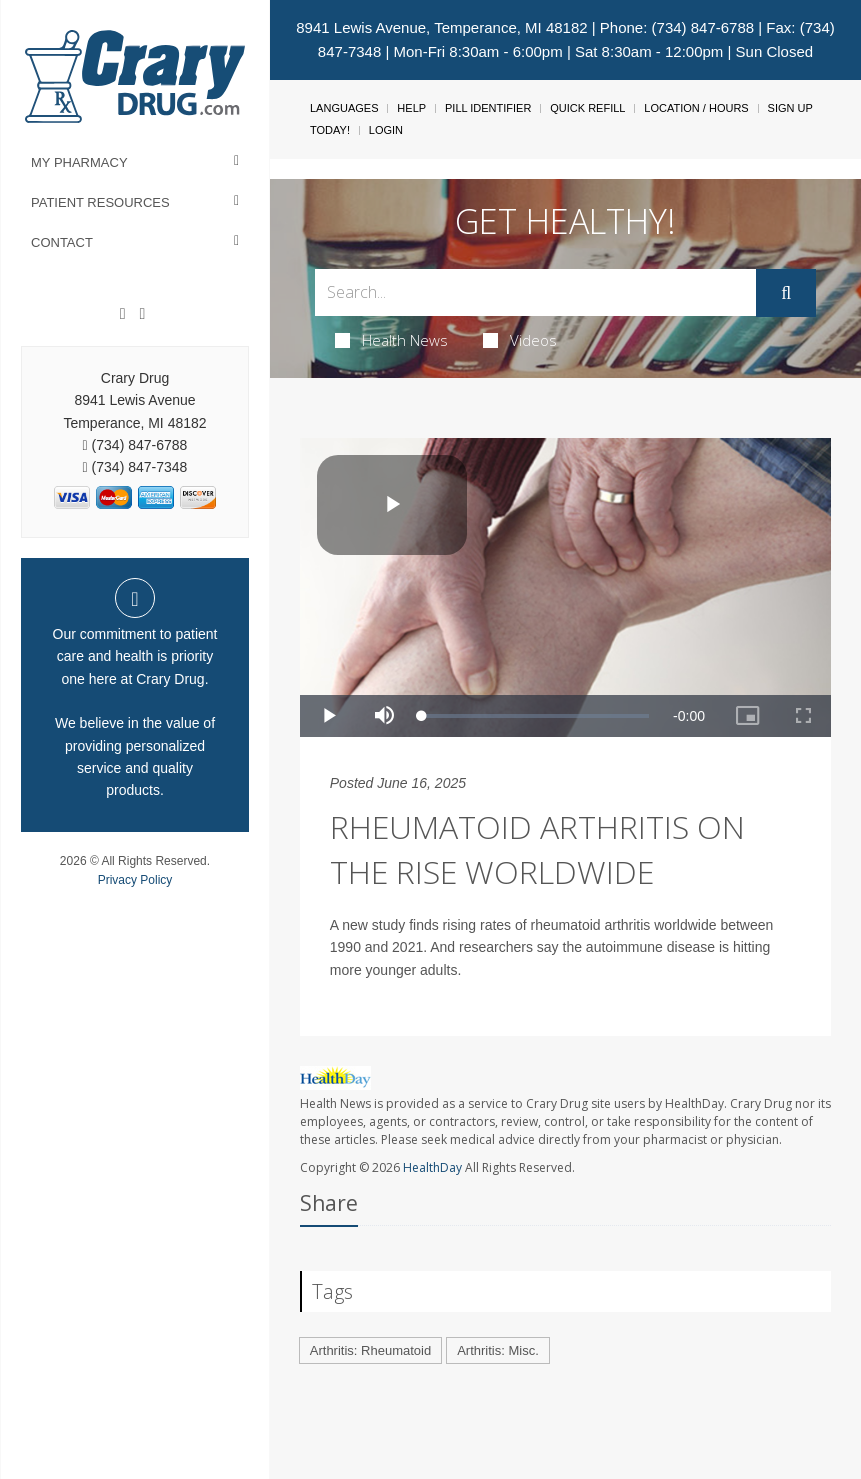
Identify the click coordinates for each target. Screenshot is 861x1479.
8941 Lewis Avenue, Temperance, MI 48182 (441, 27)
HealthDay (432, 1167)
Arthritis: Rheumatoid (370, 1350)
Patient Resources (100, 202)
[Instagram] (142, 314)
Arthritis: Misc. (498, 1350)
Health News (391, 340)
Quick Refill (587, 108)
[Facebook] (123, 314)
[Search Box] (535, 292)
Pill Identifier (488, 108)
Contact (62, 242)
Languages (344, 108)
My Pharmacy (79, 162)
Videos (520, 340)
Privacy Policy (135, 880)
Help (411, 108)
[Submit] (786, 293)
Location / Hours (696, 108)
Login (386, 130)
